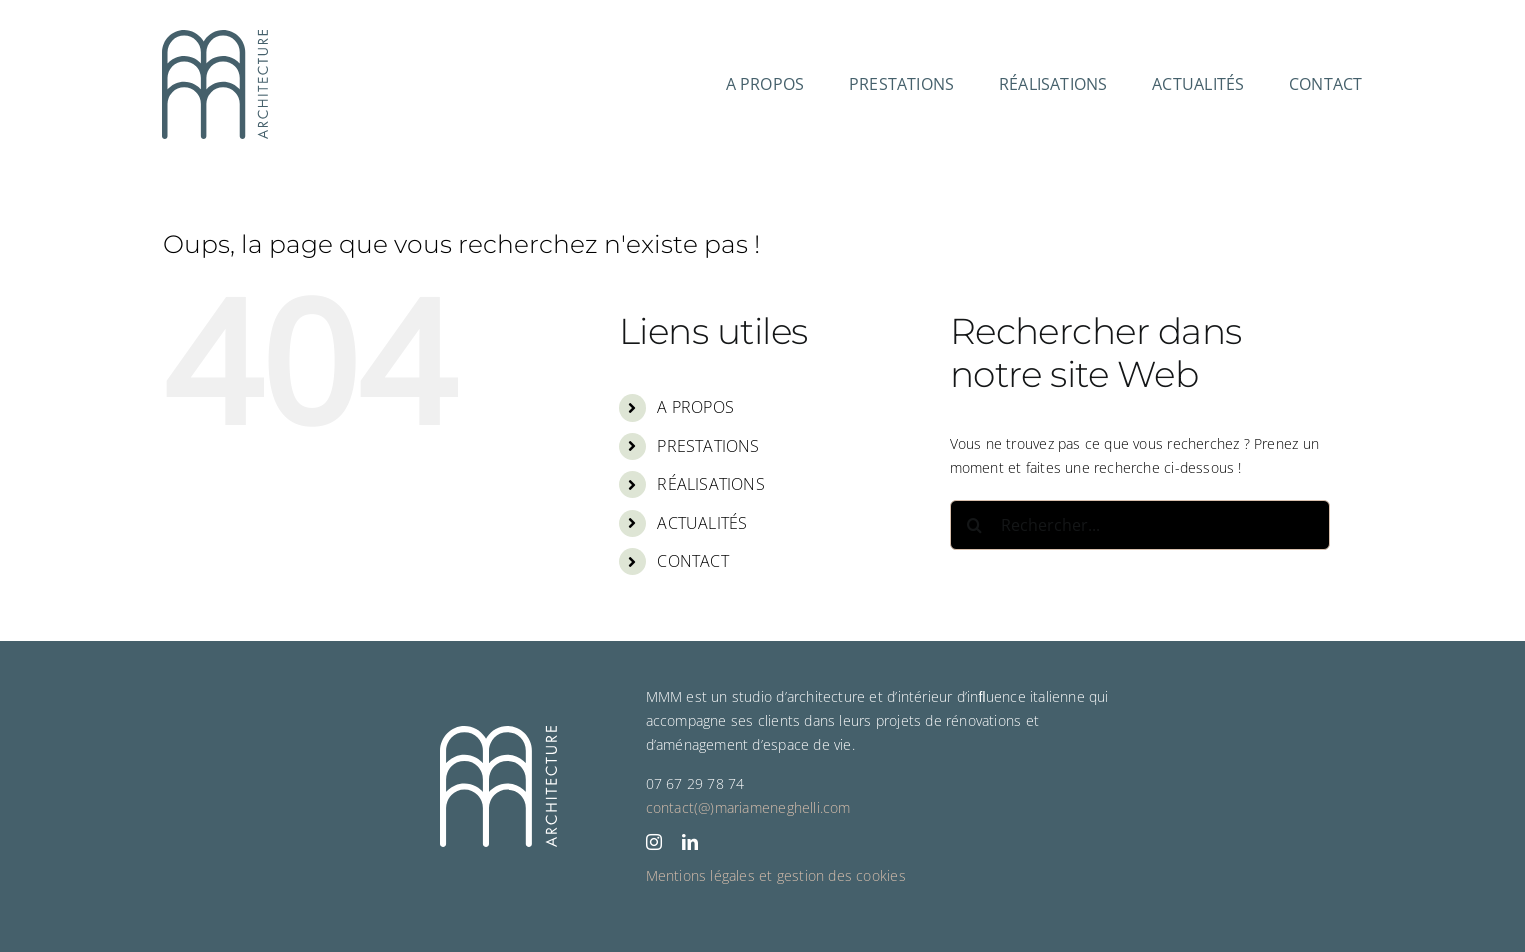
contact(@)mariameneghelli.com (748, 807)
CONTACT (692, 561)
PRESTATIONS (708, 446)
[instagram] (654, 842)
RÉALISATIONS (711, 484)
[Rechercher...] (1140, 525)
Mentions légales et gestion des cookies (776, 875)
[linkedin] (690, 842)
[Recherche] (975, 525)
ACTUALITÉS (702, 523)
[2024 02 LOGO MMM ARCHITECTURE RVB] (215, 36)
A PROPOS (695, 407)
